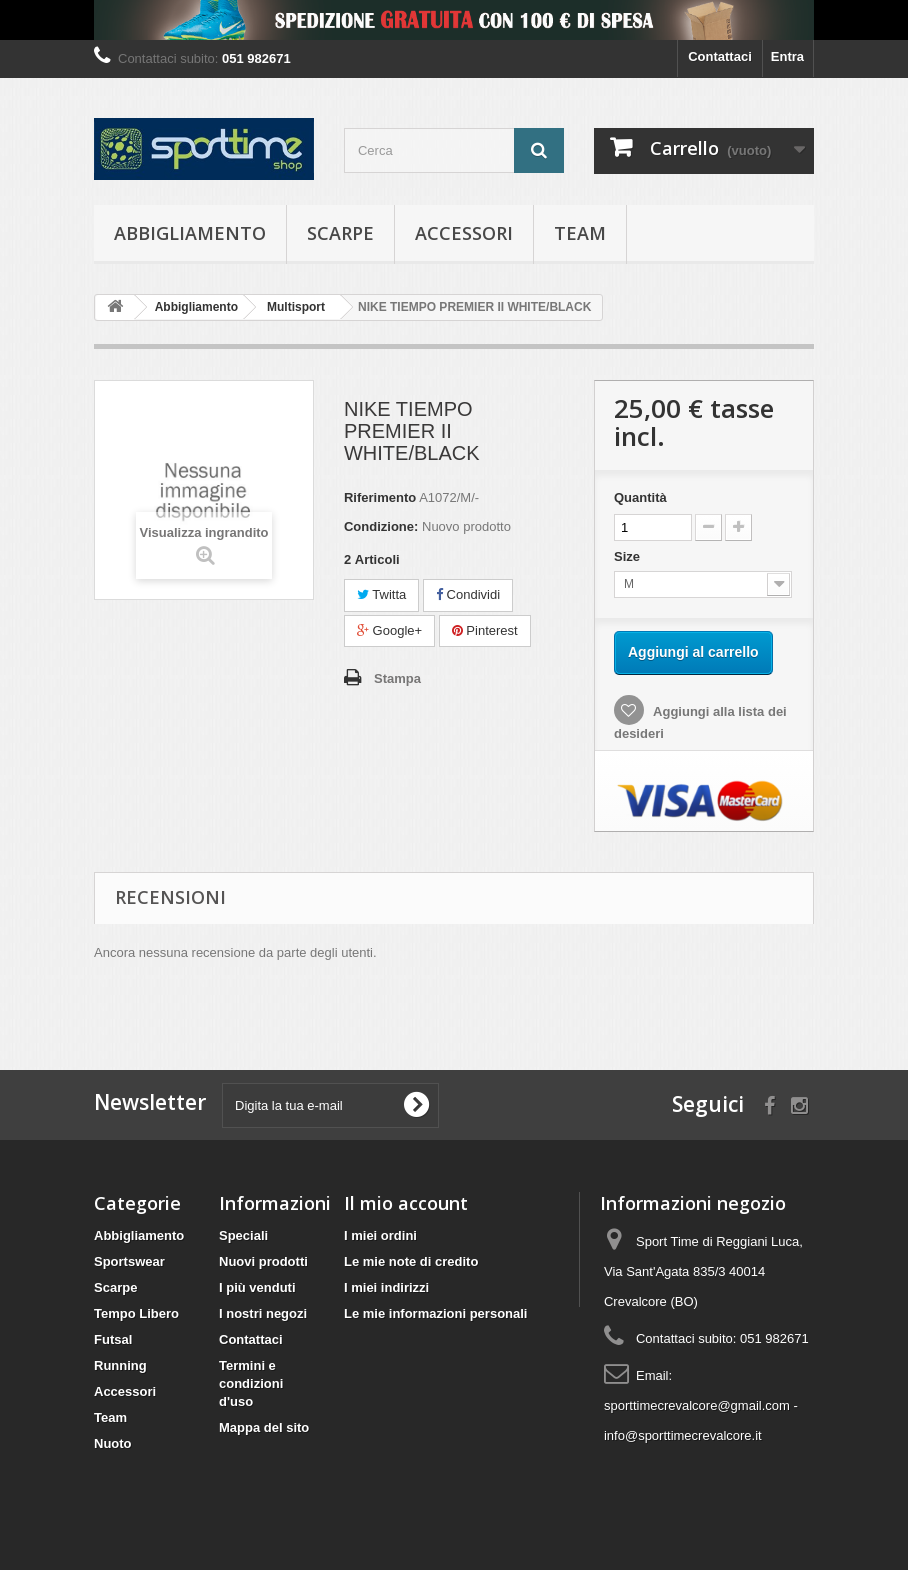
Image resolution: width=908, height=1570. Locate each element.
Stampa (397, 678)
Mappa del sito (264, 1427)
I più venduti (257, 1287)
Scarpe (340, 233)
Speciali (243, 1235)
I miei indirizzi (386, 1287)
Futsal (113, 1339)
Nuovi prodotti (263, 1261)
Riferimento (380, 497)
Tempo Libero (136, 1313)
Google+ (389, 630)
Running (120, 1365)
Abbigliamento (190, 233)
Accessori (464, 233)
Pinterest (485, 630)
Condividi (468, 594)
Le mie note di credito (411, 1261)
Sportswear (129, 1261)
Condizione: (381, 526)
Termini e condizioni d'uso (251, 1383)
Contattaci (720, 56)
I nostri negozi (263, 1313)
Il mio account (406, 1203)
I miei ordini (380, 1235)
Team (580, 233)
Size (629, 556)
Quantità (640, 497)
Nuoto (113, 1443)
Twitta (381, 594)
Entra (787, 56)
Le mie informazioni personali (435, 1313)
